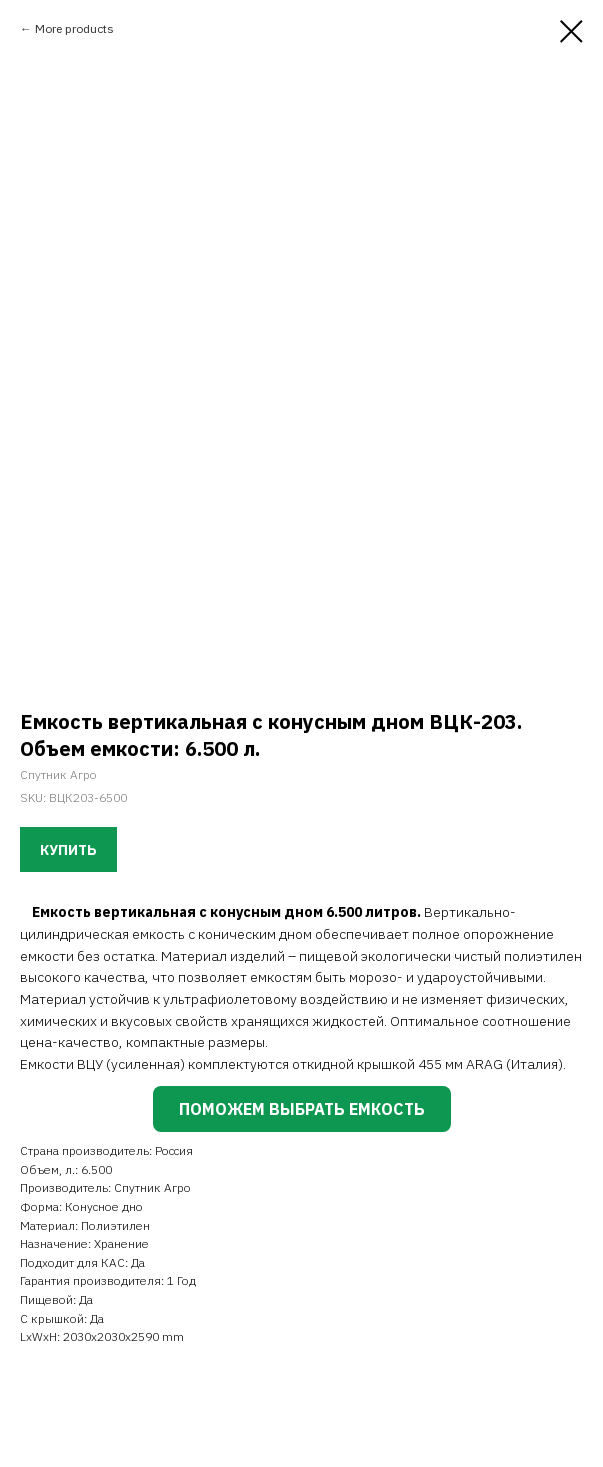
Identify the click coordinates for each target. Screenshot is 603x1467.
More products (74, 28)
